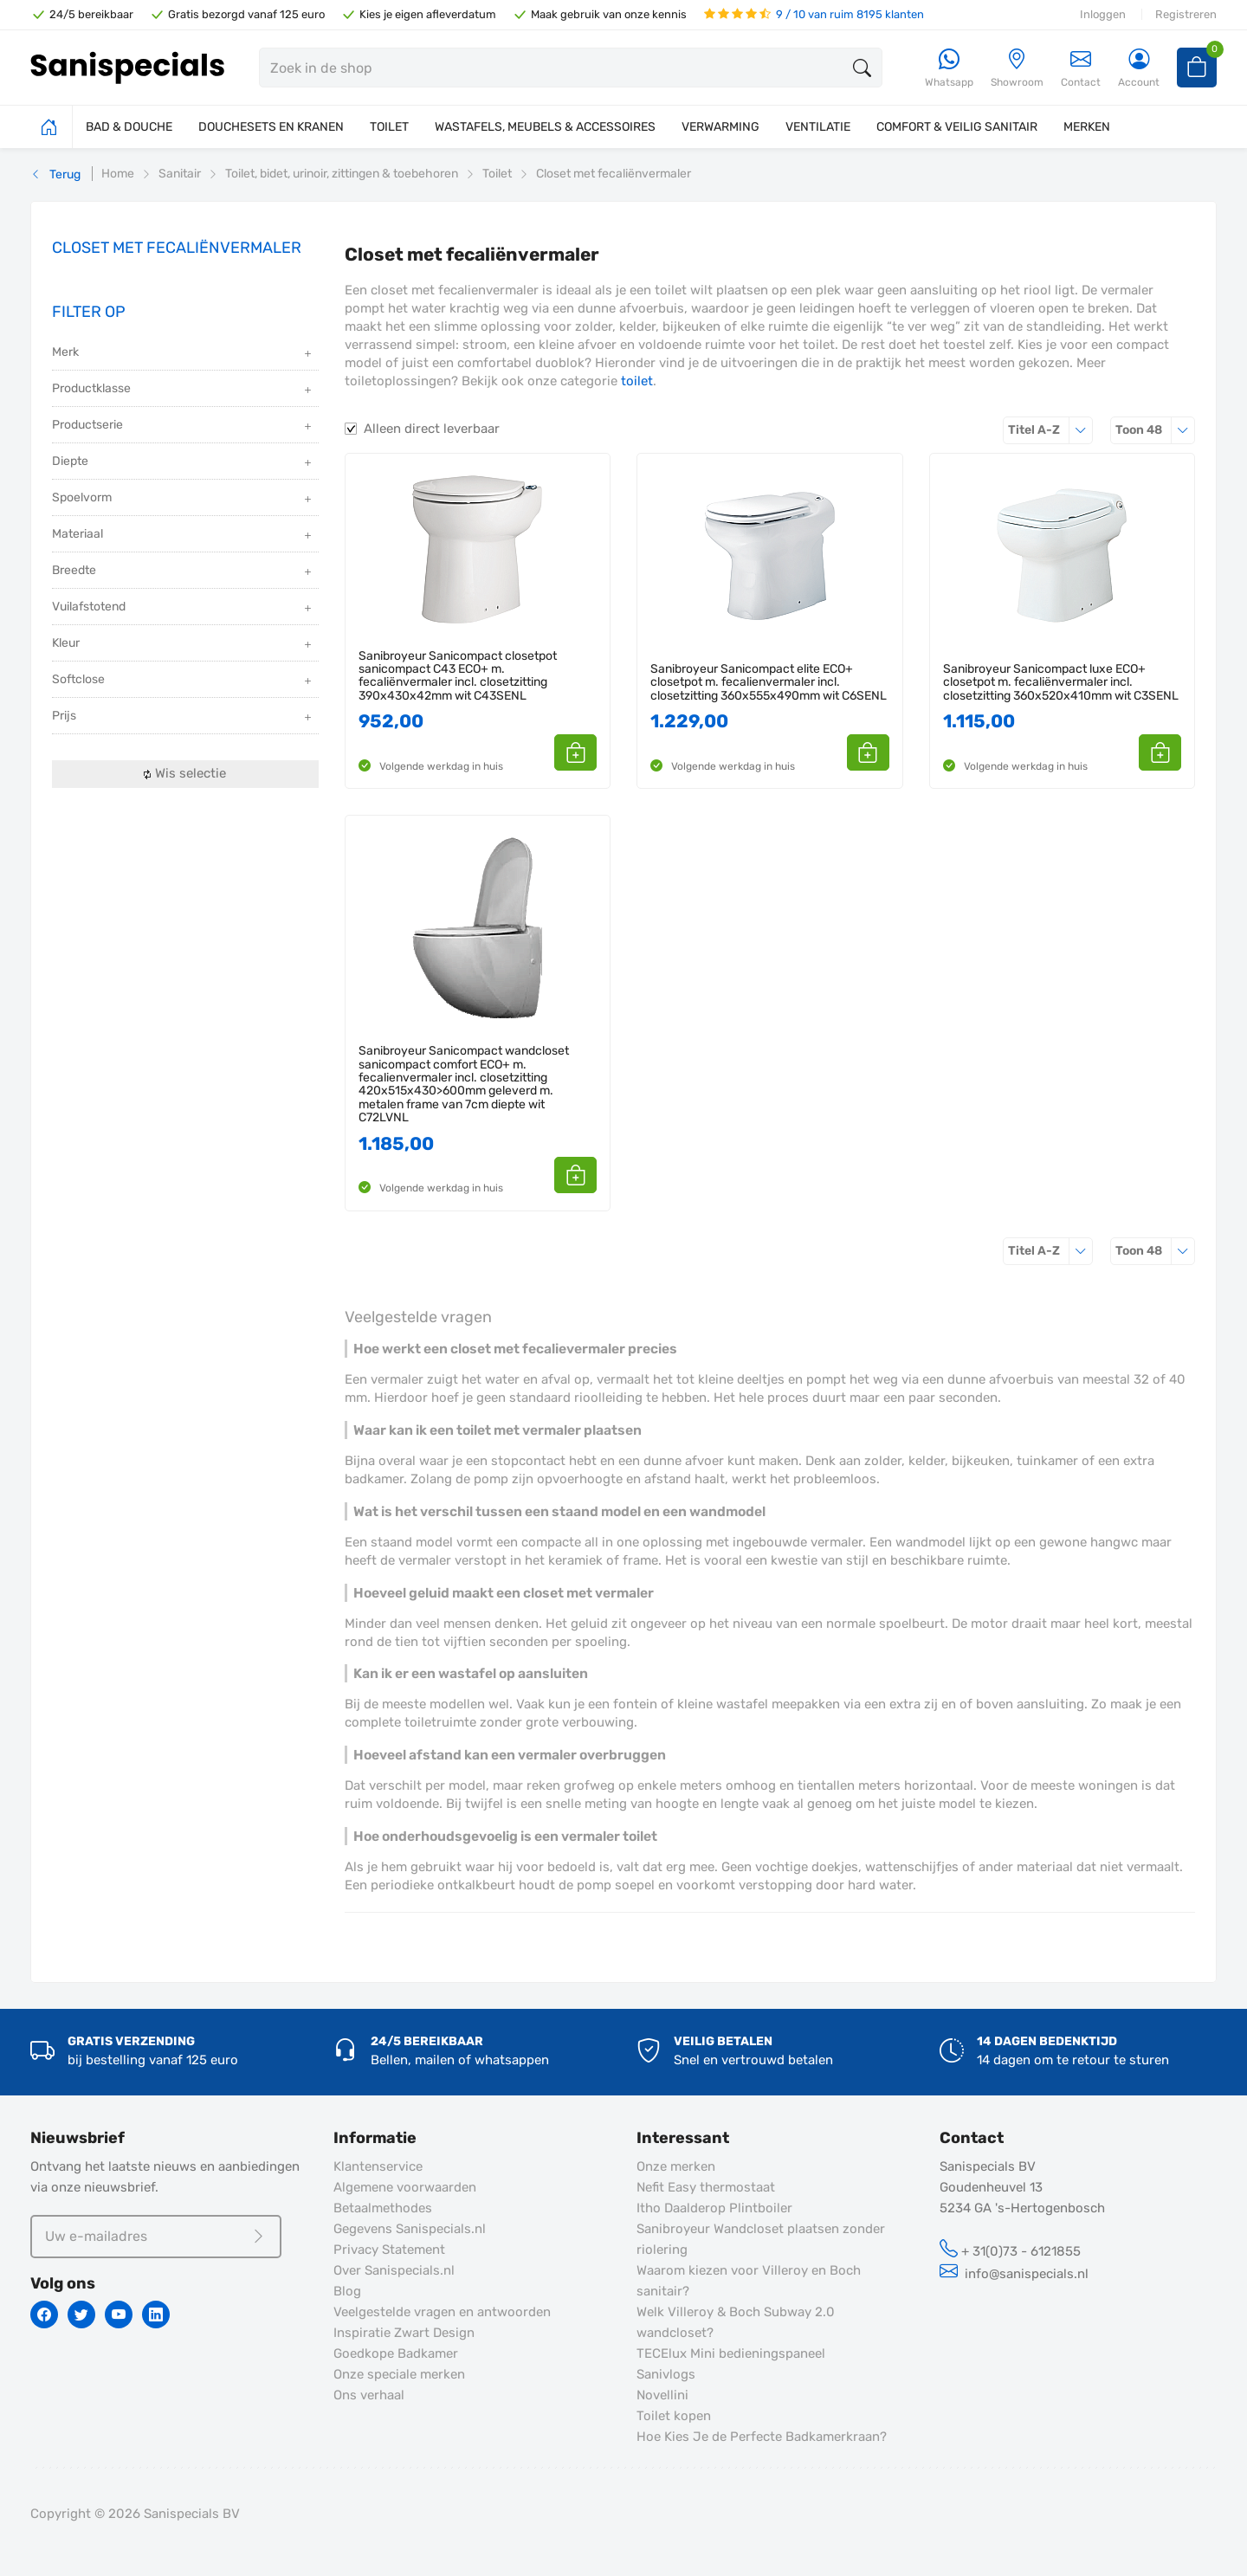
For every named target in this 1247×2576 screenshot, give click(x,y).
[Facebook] (44, 2314)
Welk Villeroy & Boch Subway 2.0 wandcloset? (735, 2322)
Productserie (183, 426)
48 (1155, 429)
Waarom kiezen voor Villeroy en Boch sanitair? (748, 2281)
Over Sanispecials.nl (394, 2270)
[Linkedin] (156, 2314)
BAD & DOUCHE (129, 126)
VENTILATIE (817, 126)
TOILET (389, 126)
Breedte (183, 572)
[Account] (1139, 69)
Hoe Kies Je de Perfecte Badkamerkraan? (761, 2436)
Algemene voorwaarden (404, 2187)
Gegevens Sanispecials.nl (409, 2229)
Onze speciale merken (399, 2374)
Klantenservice (378, 2166)
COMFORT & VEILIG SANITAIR (956, 126)
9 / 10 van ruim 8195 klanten (814, 14)
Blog (347, 2291)
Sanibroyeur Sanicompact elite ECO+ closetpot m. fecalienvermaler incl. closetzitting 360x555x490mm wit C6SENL (768, 682)
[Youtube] (118, 2314)
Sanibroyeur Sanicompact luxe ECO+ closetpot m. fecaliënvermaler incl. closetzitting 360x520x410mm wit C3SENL (1061, 682)
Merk (183, 354)
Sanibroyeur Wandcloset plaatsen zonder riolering (760, 2239)
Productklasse (183, 390)
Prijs (183, 717)
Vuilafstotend (183, 608)
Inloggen (1103, 14)
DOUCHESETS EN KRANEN (271, 126)
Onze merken (675, 2166)
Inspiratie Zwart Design (404, 2332)
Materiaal (183, 535)
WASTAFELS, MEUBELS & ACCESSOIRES (545, 126)
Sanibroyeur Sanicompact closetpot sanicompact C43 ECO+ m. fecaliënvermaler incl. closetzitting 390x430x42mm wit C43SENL (458, 676)
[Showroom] (1017, 69)
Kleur (183, 645)
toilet (637, 381)
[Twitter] (81, 2314)
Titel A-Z (1050, 429)
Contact (1081, 68)
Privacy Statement (389, 2249)
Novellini (662, 2395)
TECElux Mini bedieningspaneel (730, 2353)
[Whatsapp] (949, 69)
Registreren (1186, 14)
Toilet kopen (673, 2416)
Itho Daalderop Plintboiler (714, 2208)
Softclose (183, 681)
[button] (577, 752)
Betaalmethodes (382, 2208)
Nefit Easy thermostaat (705, 2187)
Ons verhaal (368, 2395)
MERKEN (1086, 126)
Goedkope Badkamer (395, 2353)
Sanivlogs (665, 2374)
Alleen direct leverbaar (432, 429)
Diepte (183, 463)
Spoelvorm (183, 499)
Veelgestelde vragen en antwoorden (442, 2312)
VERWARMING (720, 126)
